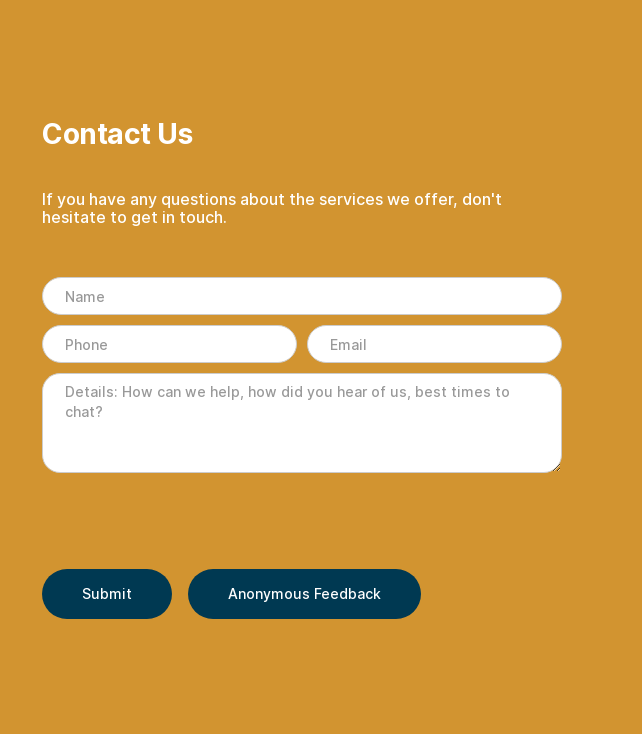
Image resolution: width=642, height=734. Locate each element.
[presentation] (194, 522)
